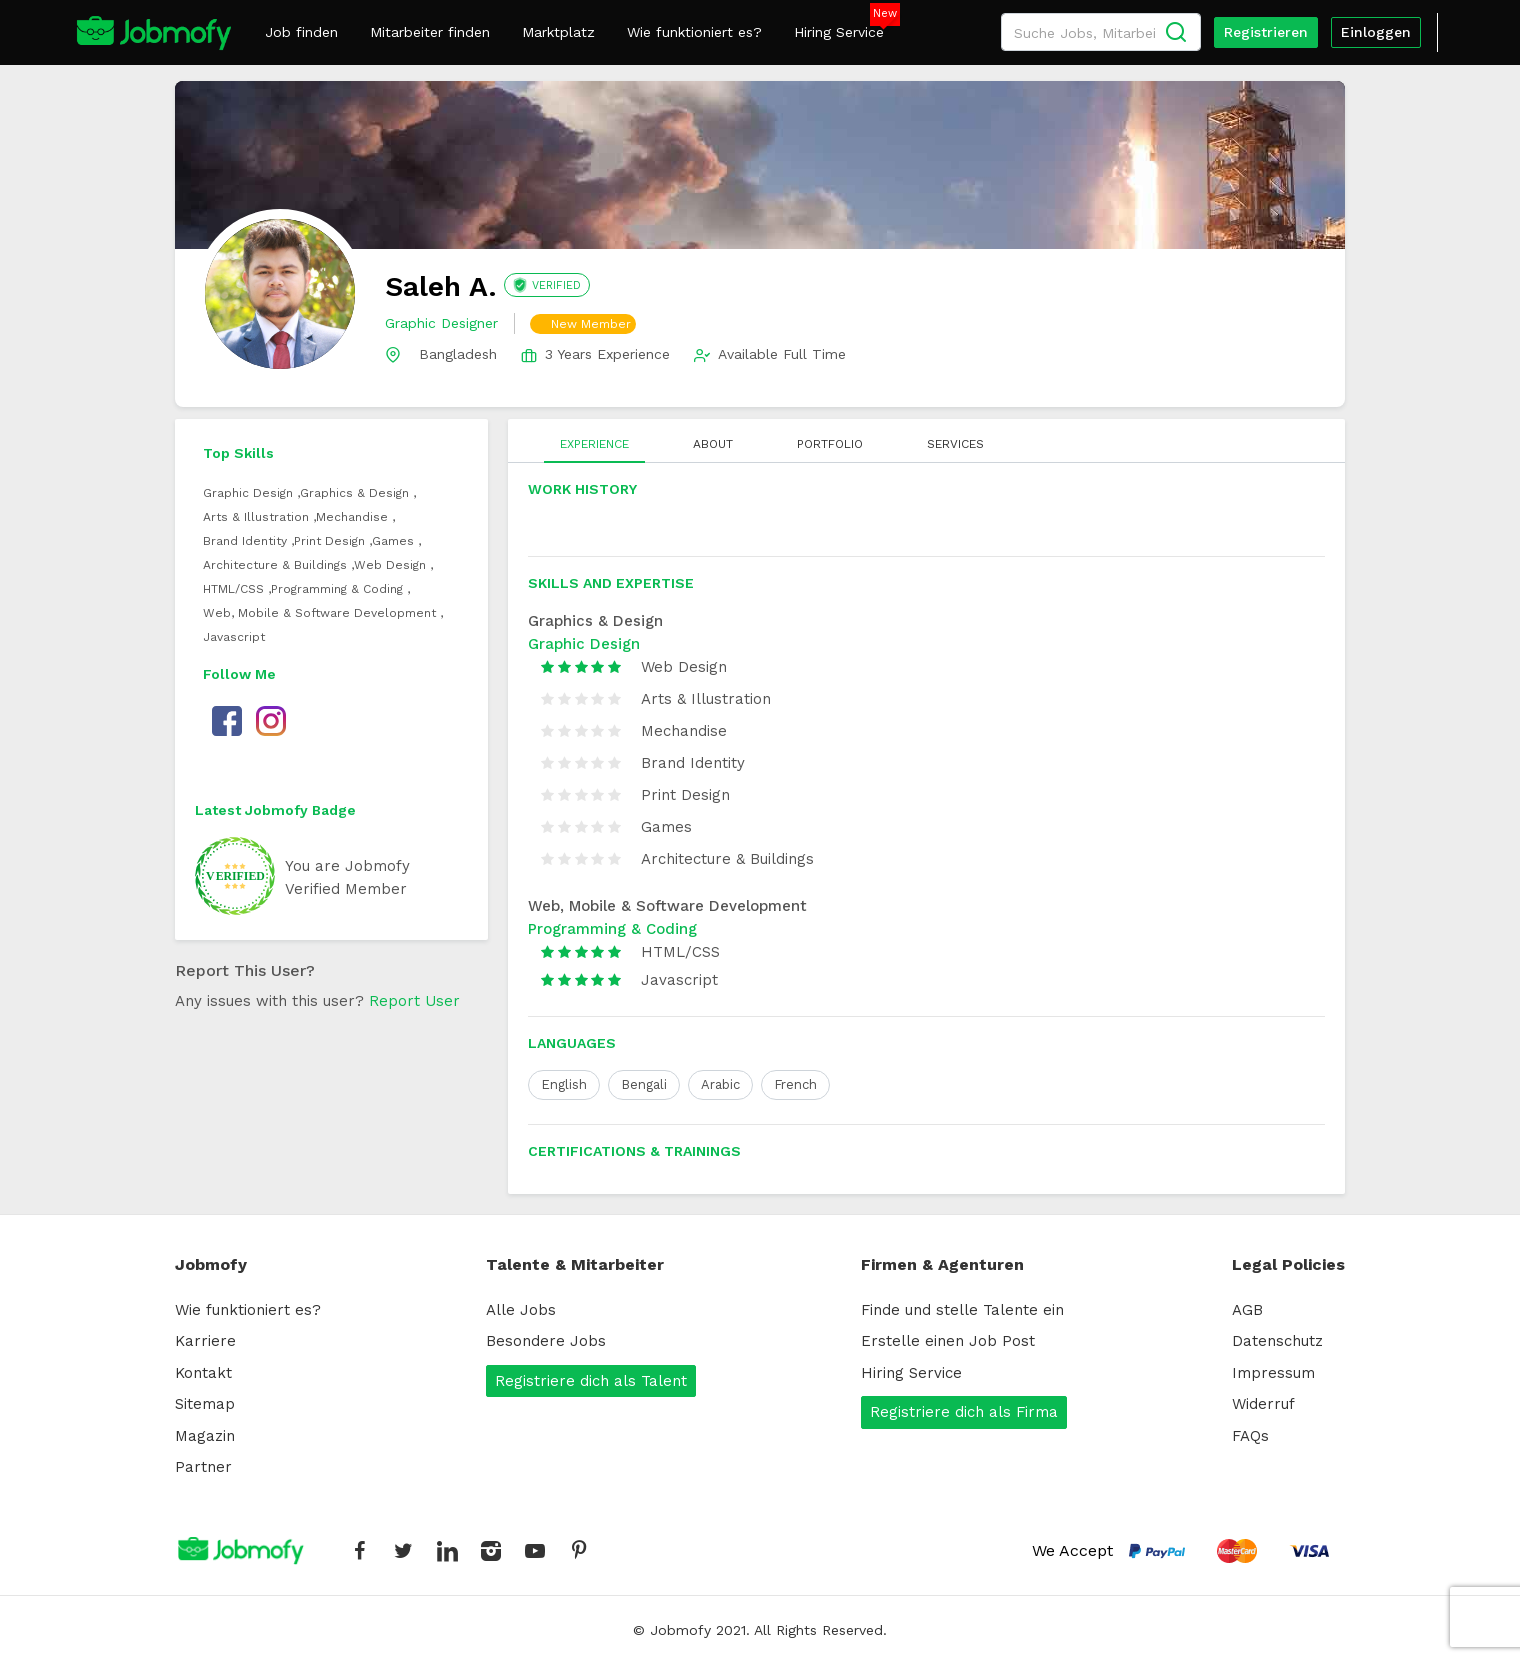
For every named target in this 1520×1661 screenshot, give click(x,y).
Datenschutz (1277, 1341)
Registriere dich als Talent (591, 1381)
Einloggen (1376, 32)
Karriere (205, 1341)
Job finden (301, 32)
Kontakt (203, 1373)
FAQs (1250, 1436)
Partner (203, 1467)
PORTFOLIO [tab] (830, 444)
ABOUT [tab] (713, 444)
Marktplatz (558, 32)
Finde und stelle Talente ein (962, 1310)
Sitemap (205, 1404)
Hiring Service (839, 32)
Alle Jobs (521, 1310)
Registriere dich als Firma (964, 1412)
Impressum (1273, 1373)
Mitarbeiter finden (430, 32)
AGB (1247, 1310)
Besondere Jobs (546, 1341)
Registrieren (1266, 32)
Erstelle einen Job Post (948, 1341)
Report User (414, 1001)
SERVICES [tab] (955, 444)
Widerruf (1263, 1404)
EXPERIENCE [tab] (594, 444)
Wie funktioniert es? (694, 32)
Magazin (205, 1436)
